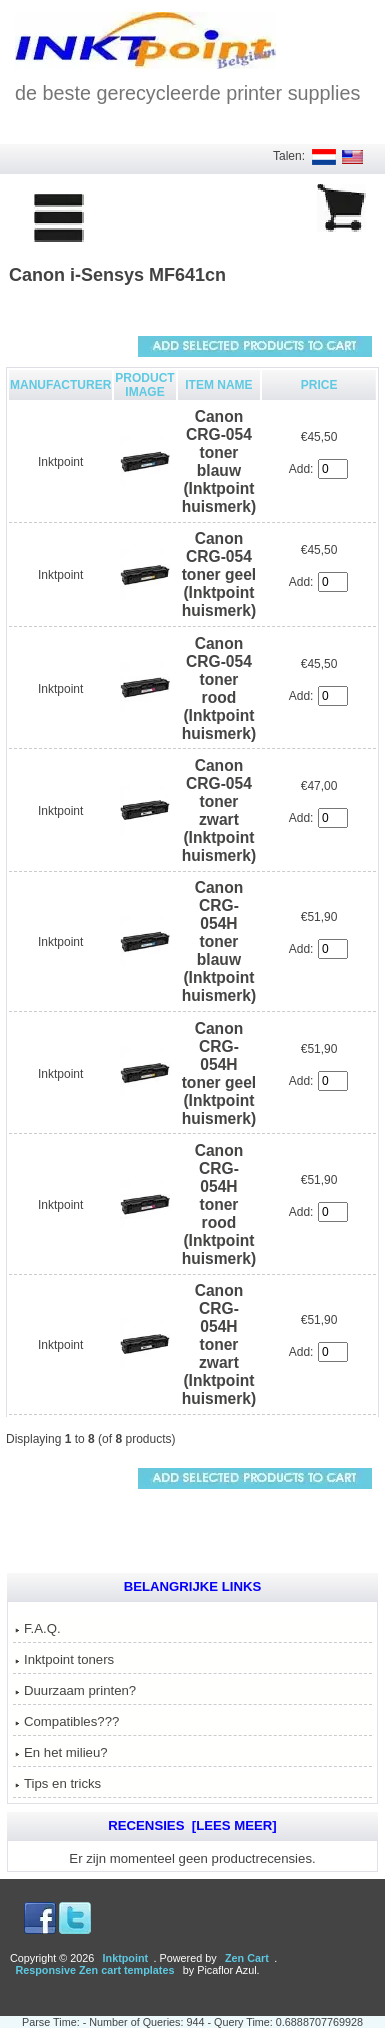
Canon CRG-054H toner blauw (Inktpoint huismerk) (219, 941)
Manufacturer (60, 385)
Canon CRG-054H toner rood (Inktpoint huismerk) (219, 1204)
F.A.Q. (38, 1628)
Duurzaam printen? (75, 1690)
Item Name (218, 385)
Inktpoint (60, 462)
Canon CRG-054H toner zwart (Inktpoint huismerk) (219, 1344)
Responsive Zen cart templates (94, 1970)
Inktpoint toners (64, 1659)
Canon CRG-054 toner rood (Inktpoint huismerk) (219, 688)
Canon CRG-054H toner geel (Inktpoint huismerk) (219, 1073)
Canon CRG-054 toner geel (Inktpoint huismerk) (219, 574)
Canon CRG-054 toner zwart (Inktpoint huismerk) (219, 810)
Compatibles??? (67, 1721)
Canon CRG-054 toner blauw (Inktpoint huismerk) (219, 461)
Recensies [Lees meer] (192, 1825)
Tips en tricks (58, 1783)
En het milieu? (61, 1752)
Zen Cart (247, 1958)
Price (319, 385)
